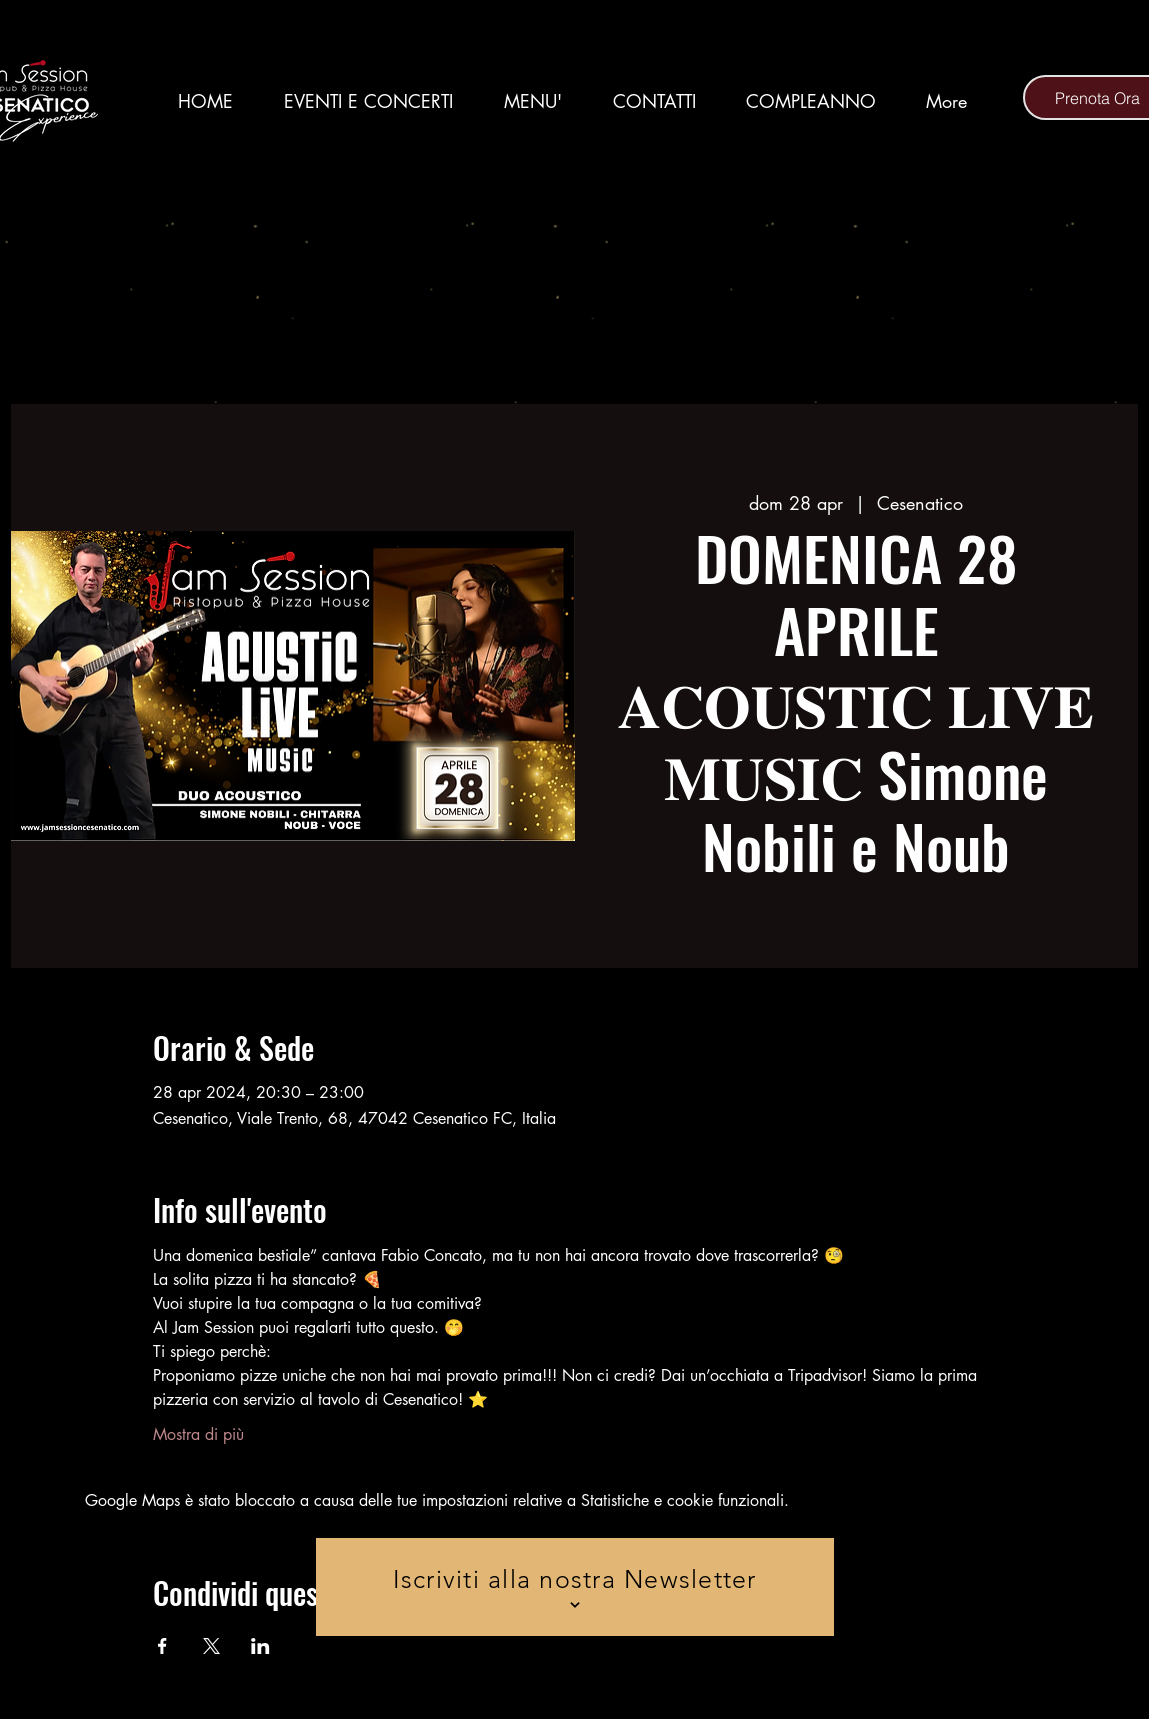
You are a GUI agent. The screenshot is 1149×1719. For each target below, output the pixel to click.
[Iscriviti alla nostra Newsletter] (575, 1587)
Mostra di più (198, 1434)
